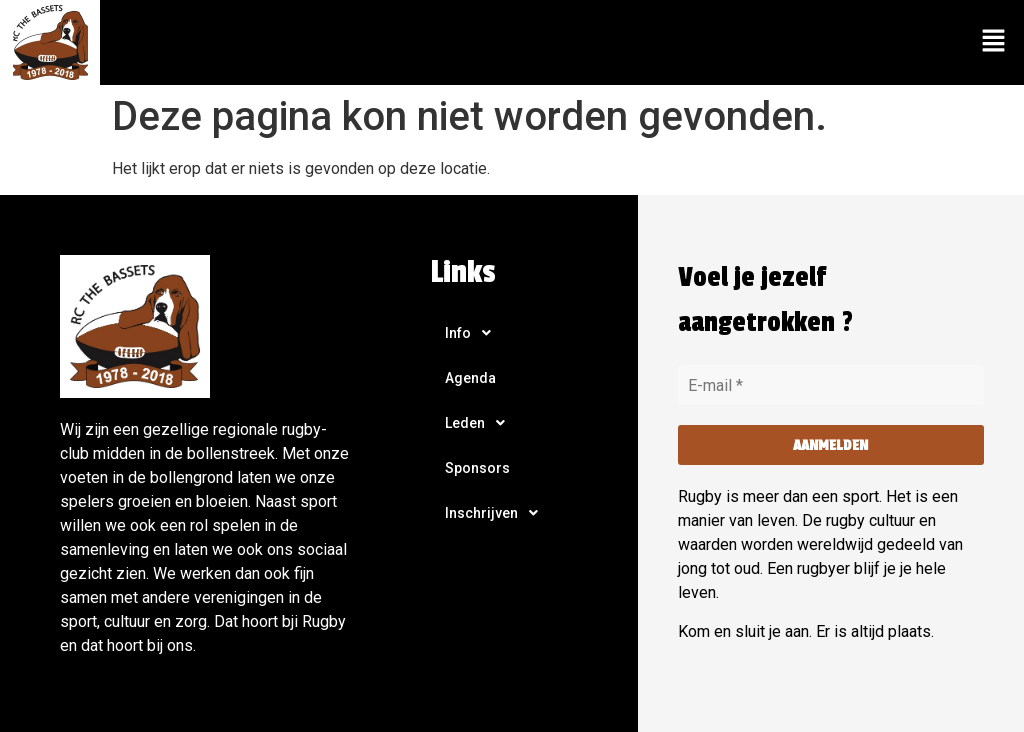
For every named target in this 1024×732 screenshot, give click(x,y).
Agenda (470, 378)
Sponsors (477, 468)
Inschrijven (497, 513)
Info (473, 333)
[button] (994, 42)
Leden (480, 423)
